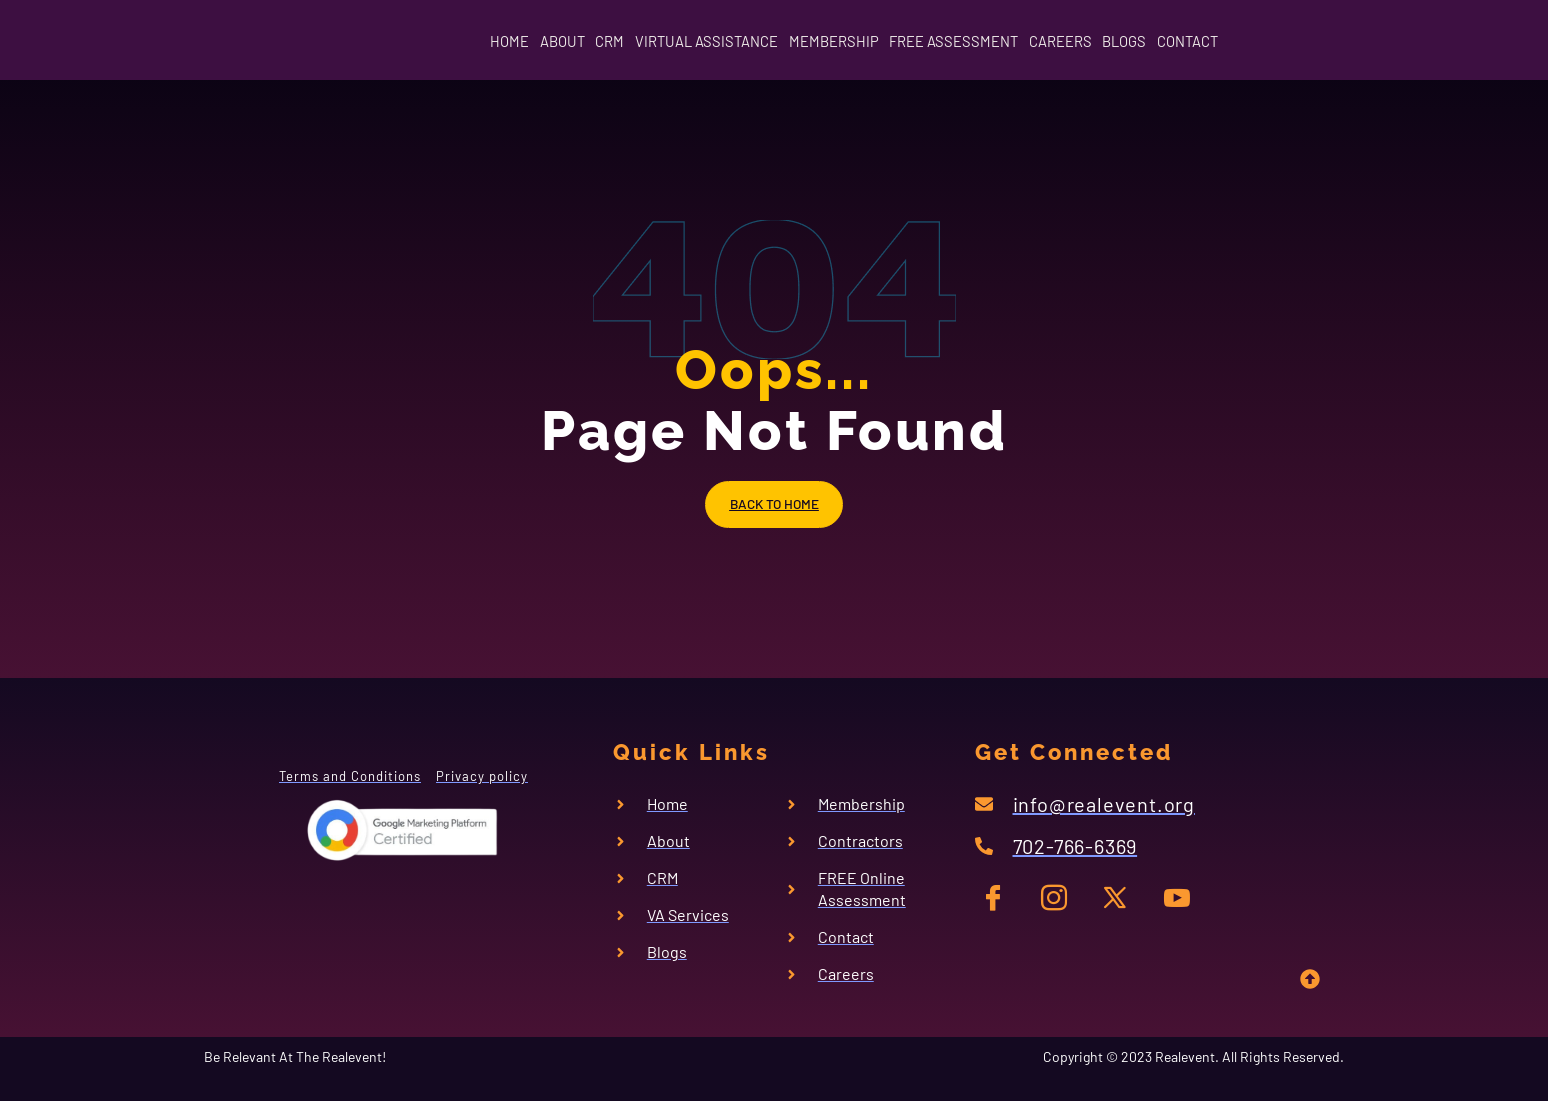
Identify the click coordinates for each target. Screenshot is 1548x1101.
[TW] (1118, 916)
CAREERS (1109, 41)
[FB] (1002, 916)
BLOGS (1198, 41)
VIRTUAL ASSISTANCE (676, 41)
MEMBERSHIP (830, 41)
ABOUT (484, 41)
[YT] (1176, 916)
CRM (554, 41)
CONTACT (1286, 41)
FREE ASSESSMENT (976, 41)
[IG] (1060, 916)
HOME (409, 41)
